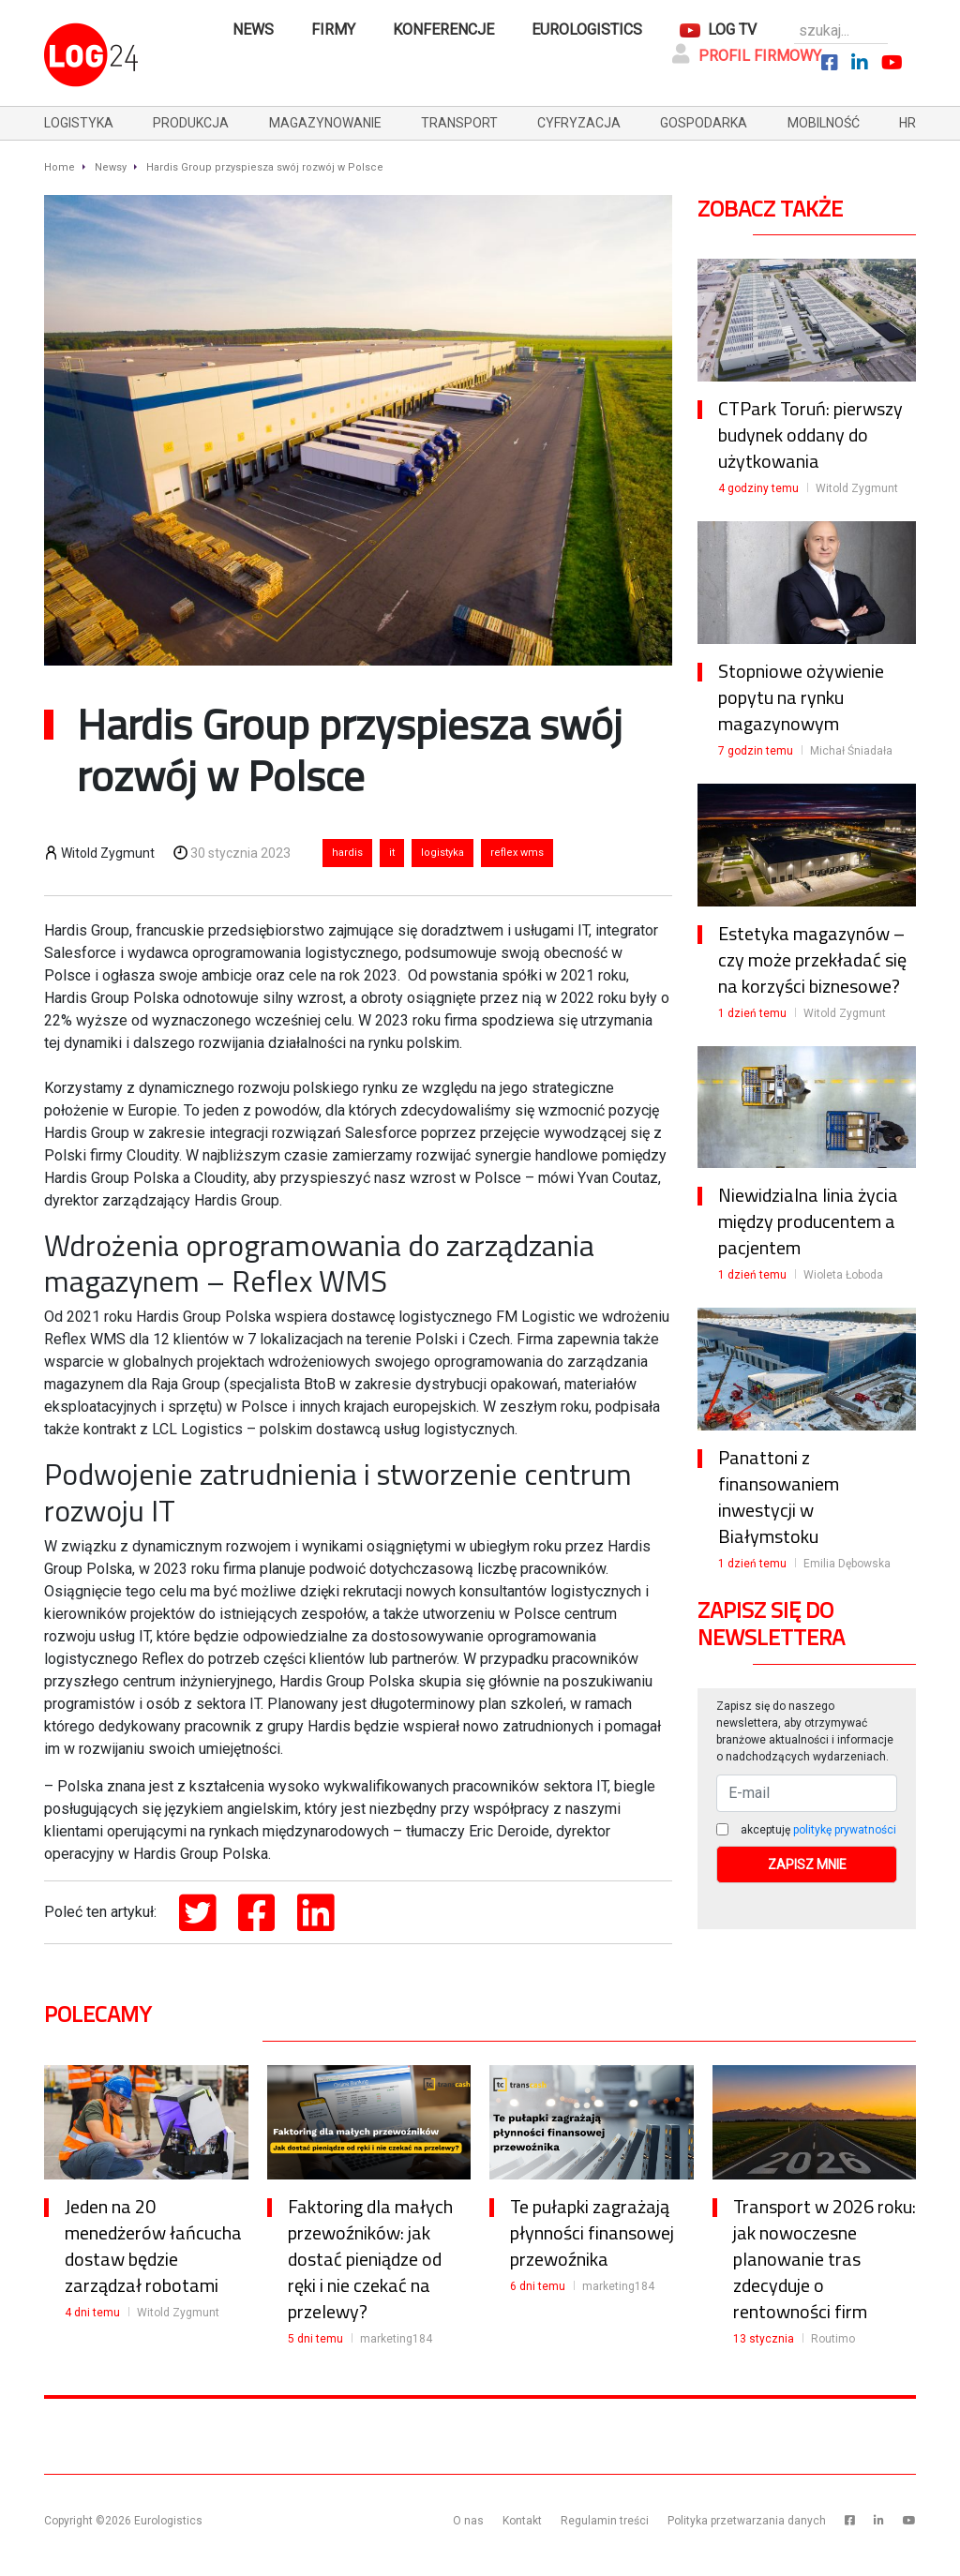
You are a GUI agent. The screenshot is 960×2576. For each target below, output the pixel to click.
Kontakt (522, 2520)
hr (907, 122)
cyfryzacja (579, 122)
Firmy (333, 29)
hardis (347, 852)
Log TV (732, 29)
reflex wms (517, 852)
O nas (468, 2520)
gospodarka (703, 122)
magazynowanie (325, 122)
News (253, 29)
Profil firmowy (746, 54)
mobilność (824, 122)
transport (459, 122)
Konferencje (443, 29)
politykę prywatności (844, 1829)
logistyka (78, 122)
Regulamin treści (605, 2520)
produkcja (191, 122)
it (392, 852)
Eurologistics (587, 29)
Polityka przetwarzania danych (747, 2520)
